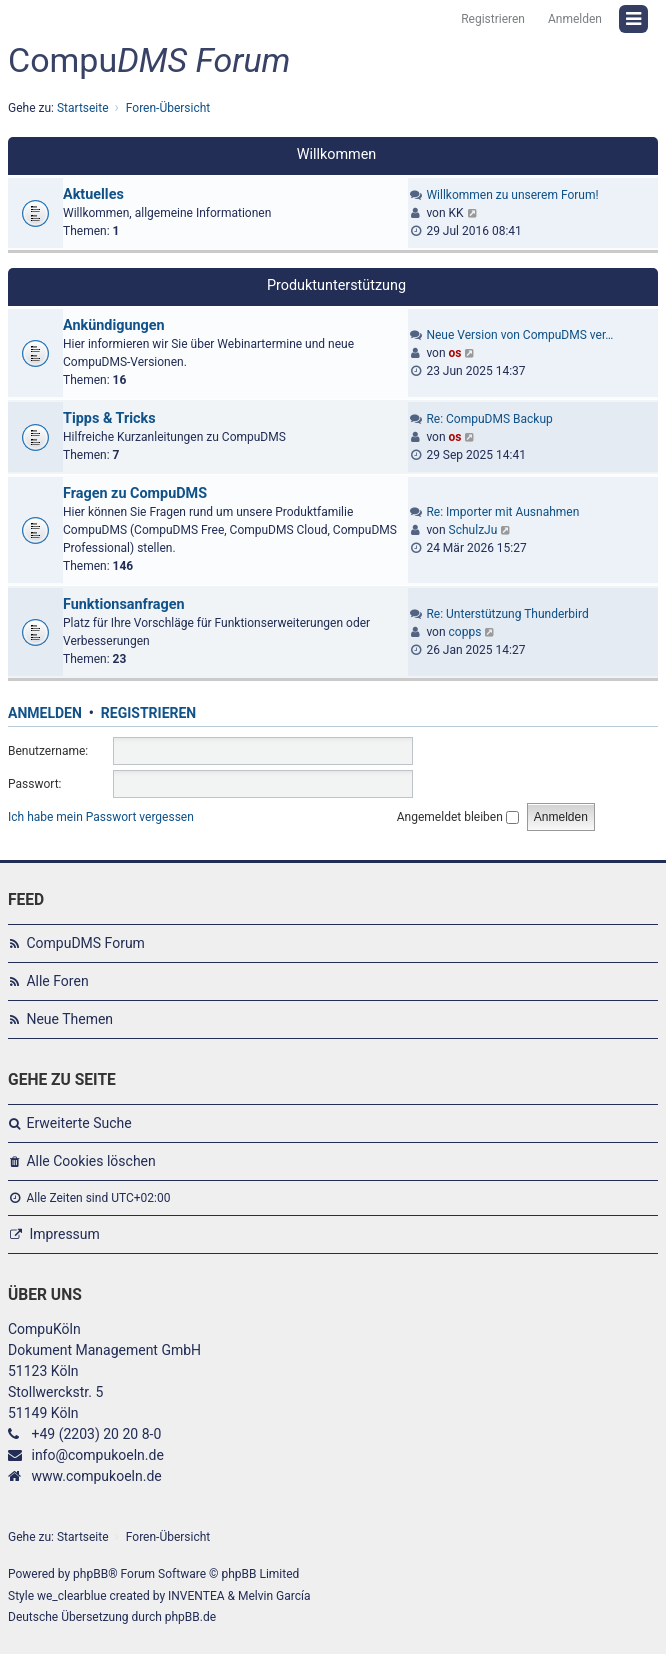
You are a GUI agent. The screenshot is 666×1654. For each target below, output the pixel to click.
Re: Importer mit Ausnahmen (502, 512)
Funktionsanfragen (124, 604)
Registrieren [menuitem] (493, 19)
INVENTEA (196, 1596)
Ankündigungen (114, 325)
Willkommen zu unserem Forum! (512, 195)
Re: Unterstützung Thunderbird (507, 614)
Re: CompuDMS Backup (489, 419)
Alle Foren (57, 981)
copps (465, 632)
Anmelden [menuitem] (575, 19)
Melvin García (274, 1596)
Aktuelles (93, 194)
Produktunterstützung (336, 285)
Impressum (64, 1234)
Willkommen (337, 154)
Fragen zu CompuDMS (135, 493)
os (455, 353)
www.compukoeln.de (96, 1476)
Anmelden (45, 713)
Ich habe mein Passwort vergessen (101, 817)
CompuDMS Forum (85, 943)
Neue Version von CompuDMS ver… (519, 335)
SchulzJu (473, 530)
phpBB (90, 1574)
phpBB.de (190, 1617)
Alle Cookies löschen (90, 1161)
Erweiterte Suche (78, 1123)
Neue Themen (69, 1019)
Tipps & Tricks (109, 418)
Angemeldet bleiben (458, 817)
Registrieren (148, 713)
